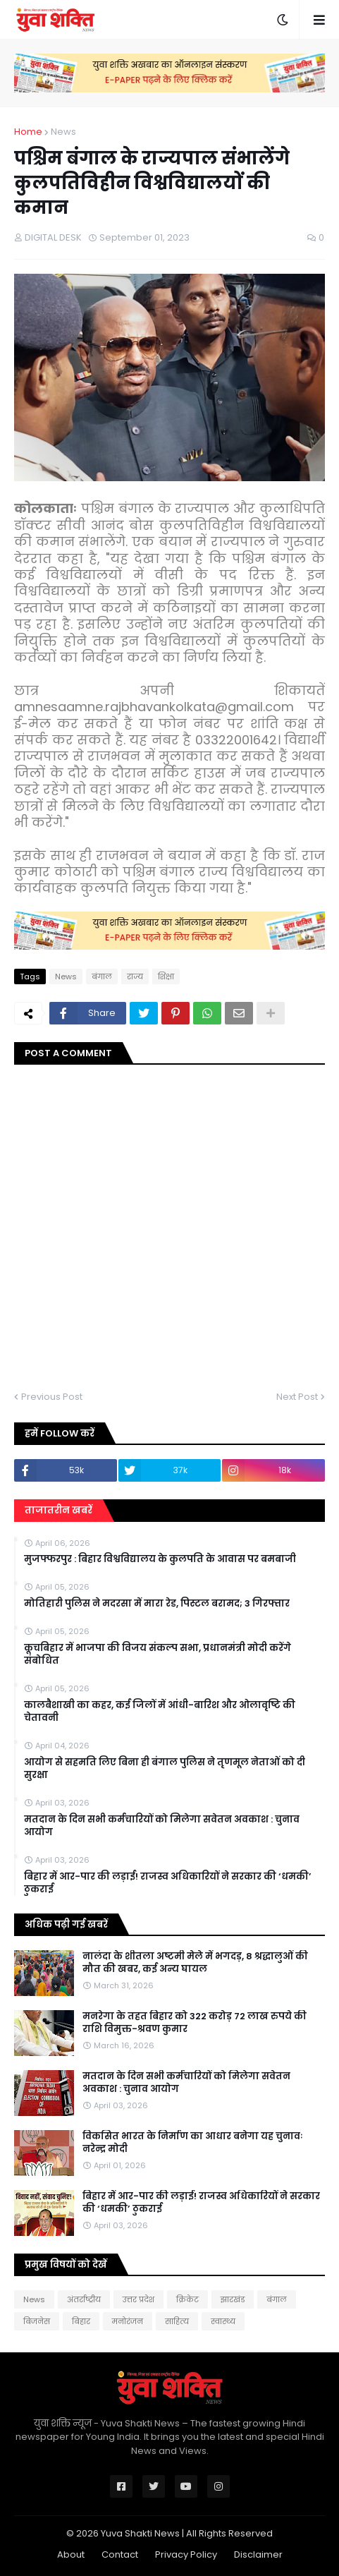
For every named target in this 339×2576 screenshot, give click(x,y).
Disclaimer (258, 2554)
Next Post (297, 1396)
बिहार (81, 2321)
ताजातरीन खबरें (58, 1510)
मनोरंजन (127, 2321)
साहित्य (177, 2321)
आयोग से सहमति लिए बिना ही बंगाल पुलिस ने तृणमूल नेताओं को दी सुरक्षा (164, 1769)
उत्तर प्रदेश (138, 2299)
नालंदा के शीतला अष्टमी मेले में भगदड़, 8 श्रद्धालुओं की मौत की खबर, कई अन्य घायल (195, 1963)
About (71, 2554)
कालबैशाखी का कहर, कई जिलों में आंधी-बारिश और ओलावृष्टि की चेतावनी (159, 1711)
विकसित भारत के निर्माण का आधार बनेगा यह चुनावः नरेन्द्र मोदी (192, 2142)
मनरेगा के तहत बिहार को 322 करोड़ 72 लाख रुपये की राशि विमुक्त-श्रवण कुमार (194, 2023)
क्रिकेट (187, 2299)
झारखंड (233, 2299)
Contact (119, 2554)
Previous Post (51, 1396)
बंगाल (102, 976)
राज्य (135, 976)
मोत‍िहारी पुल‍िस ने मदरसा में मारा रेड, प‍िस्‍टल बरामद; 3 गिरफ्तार (157, 1603)
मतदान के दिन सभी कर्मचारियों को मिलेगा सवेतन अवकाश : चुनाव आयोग (162, 1826)
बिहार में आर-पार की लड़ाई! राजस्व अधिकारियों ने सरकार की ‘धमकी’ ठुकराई (168, 1883)
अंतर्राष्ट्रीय (84, 2299)
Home (28, 131)
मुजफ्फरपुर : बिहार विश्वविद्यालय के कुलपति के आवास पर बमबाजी (160, 1559)
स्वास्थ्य (223, 2321)
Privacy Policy (186, 2554)
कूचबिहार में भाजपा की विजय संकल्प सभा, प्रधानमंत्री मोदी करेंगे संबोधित (157, 1654)
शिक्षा (166, 976)
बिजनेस (36, 2321)
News (63, 131)
